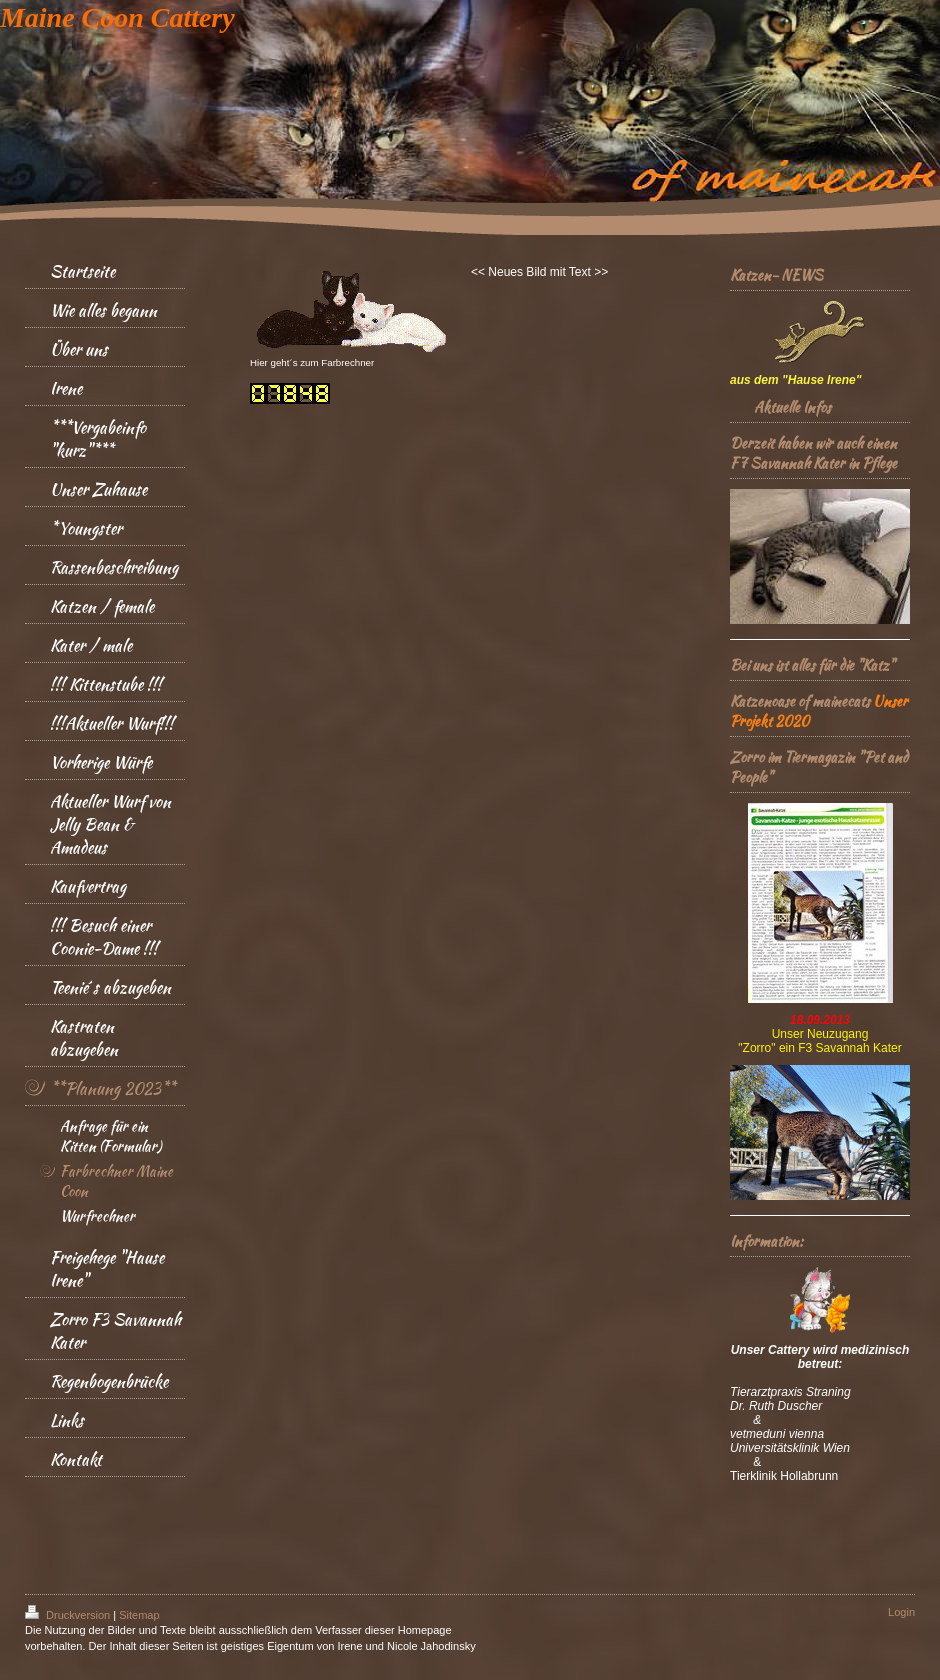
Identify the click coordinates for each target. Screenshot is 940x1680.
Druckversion (69, 1615)
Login (901, 1612)
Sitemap (139, 1615)
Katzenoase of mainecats (800, 701)
